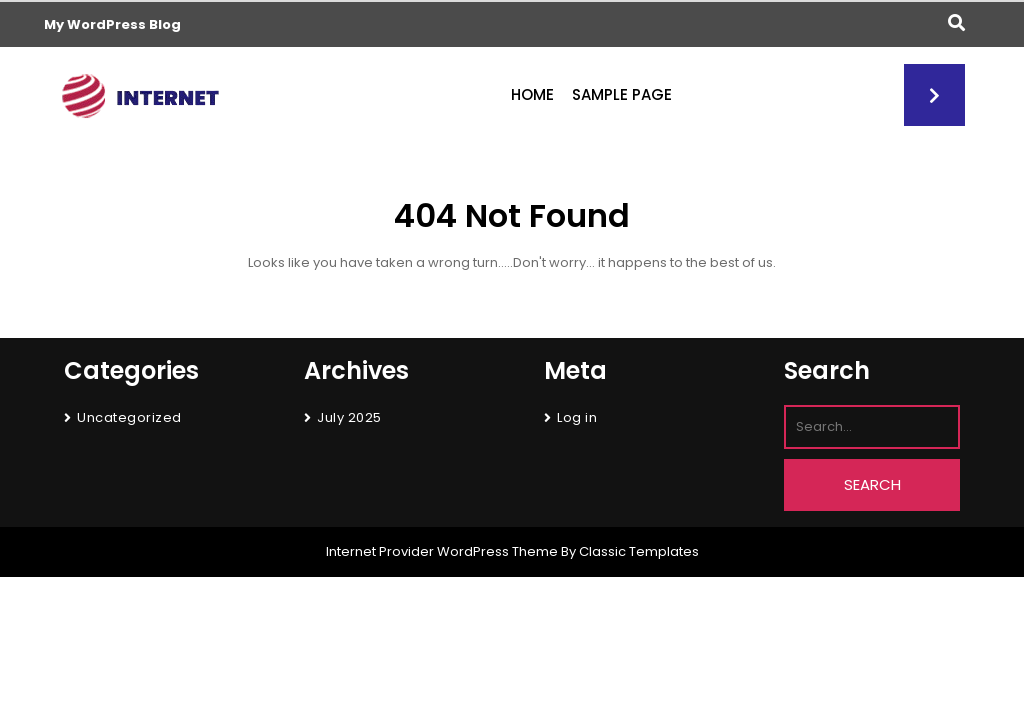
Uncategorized (129, 417)
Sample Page (622, 94)
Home (532, 94)
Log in (577, 417)
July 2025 (349, 417)
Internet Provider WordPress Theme (442, 551)
